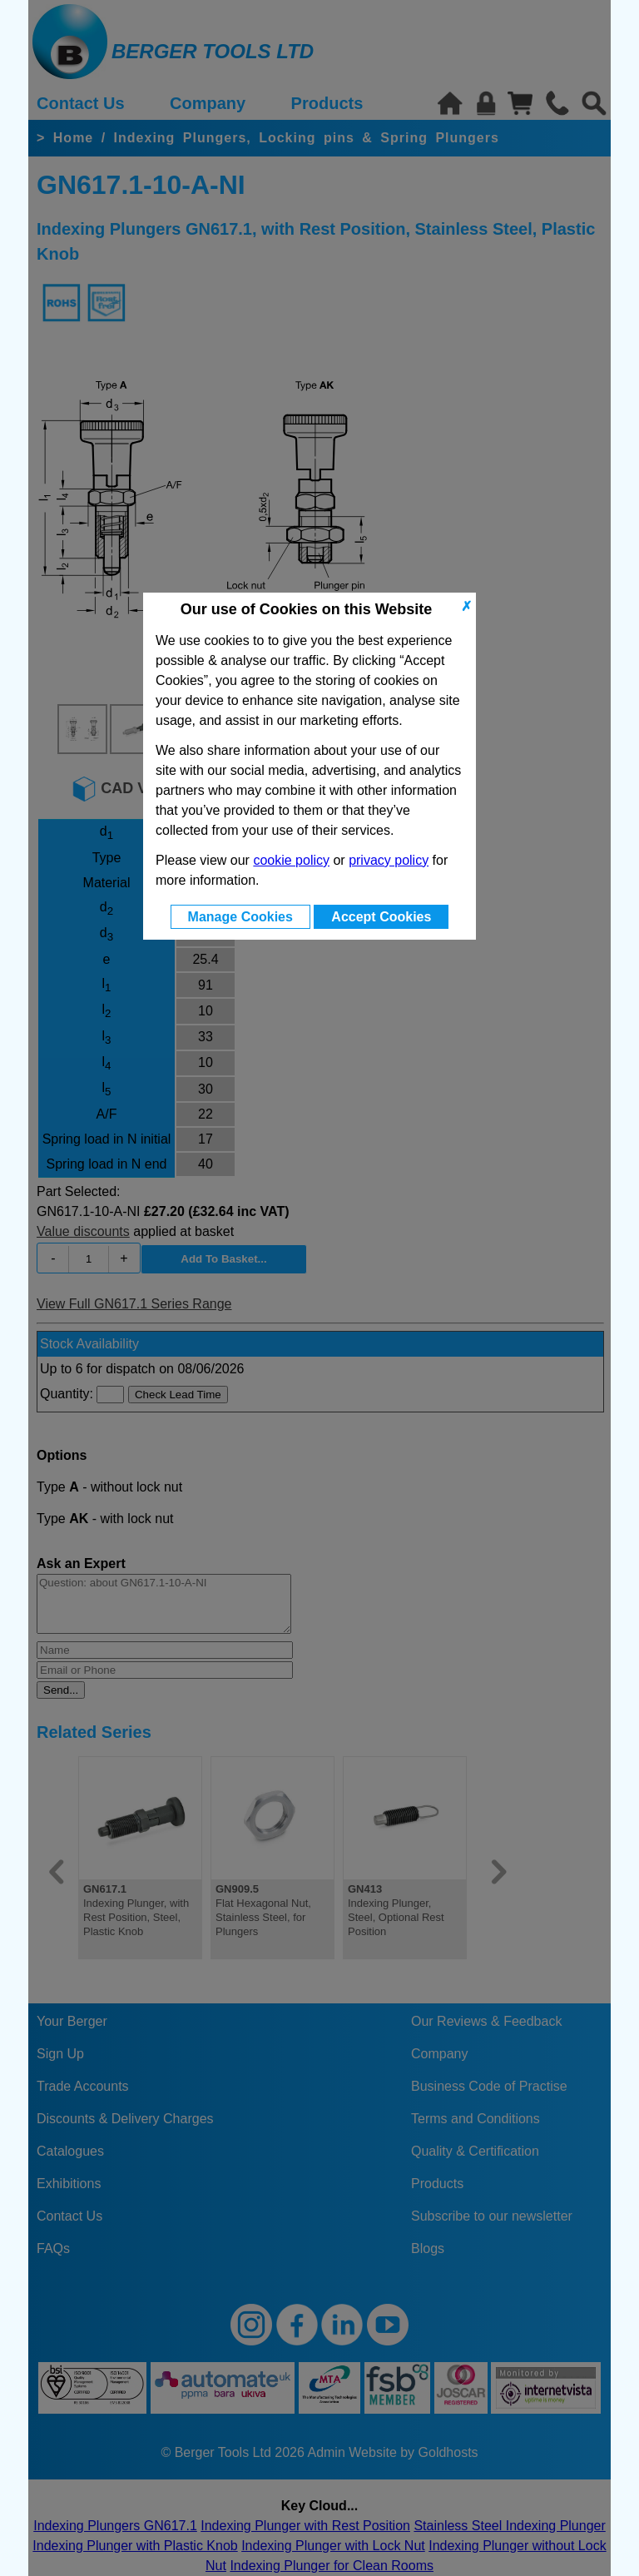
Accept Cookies (381, 917)
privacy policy (388, 860)
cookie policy (291, 860)
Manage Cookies (240, 917)
